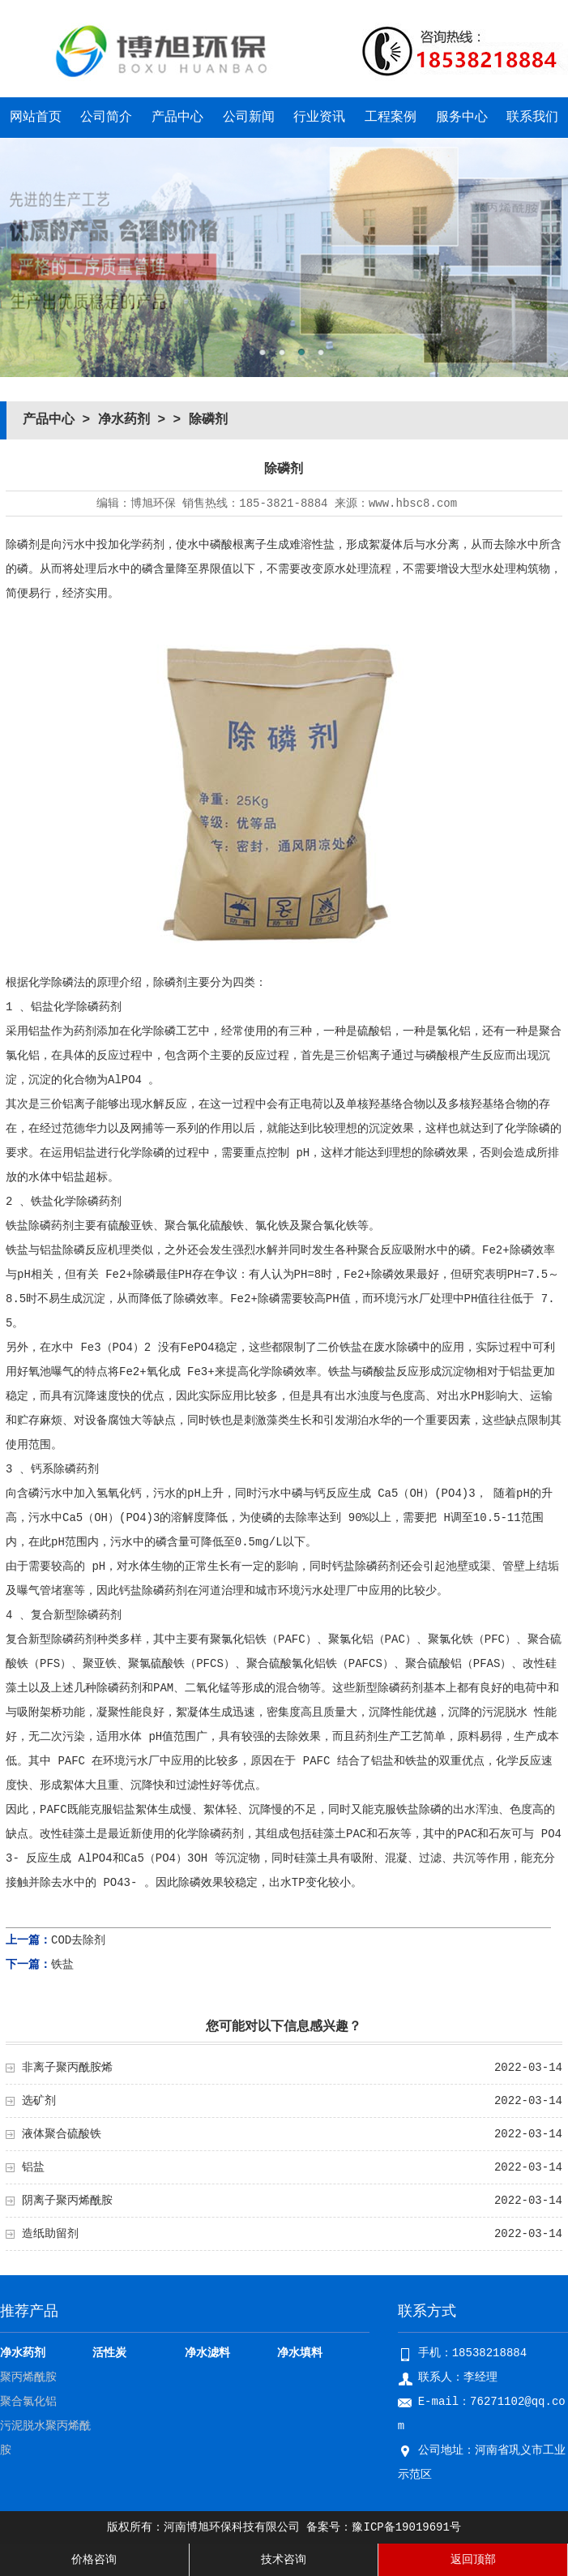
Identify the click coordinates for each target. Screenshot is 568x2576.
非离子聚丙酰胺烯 (67, 2067)
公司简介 (106, 117)
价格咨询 (94, 2559)
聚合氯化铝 (28, 2401)
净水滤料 (207, 2353)
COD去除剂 (78, 1940)
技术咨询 (283, 2559)
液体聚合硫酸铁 (61, 2134)
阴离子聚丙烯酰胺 (67, 2200)
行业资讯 (319, 117)
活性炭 (109, 2353)
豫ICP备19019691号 (406, 2527)
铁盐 (62, 1964)
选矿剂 (39, 2100)
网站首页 (36, 117)
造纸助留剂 (50, 2233)
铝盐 (33, 2167)
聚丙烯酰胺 (28, 2377)
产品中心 (177, 117)
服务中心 (462, 117)
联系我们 (532, 117)
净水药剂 (124, 420)
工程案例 (390, 117)
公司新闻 (249, 117)
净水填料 (299, 2353)
